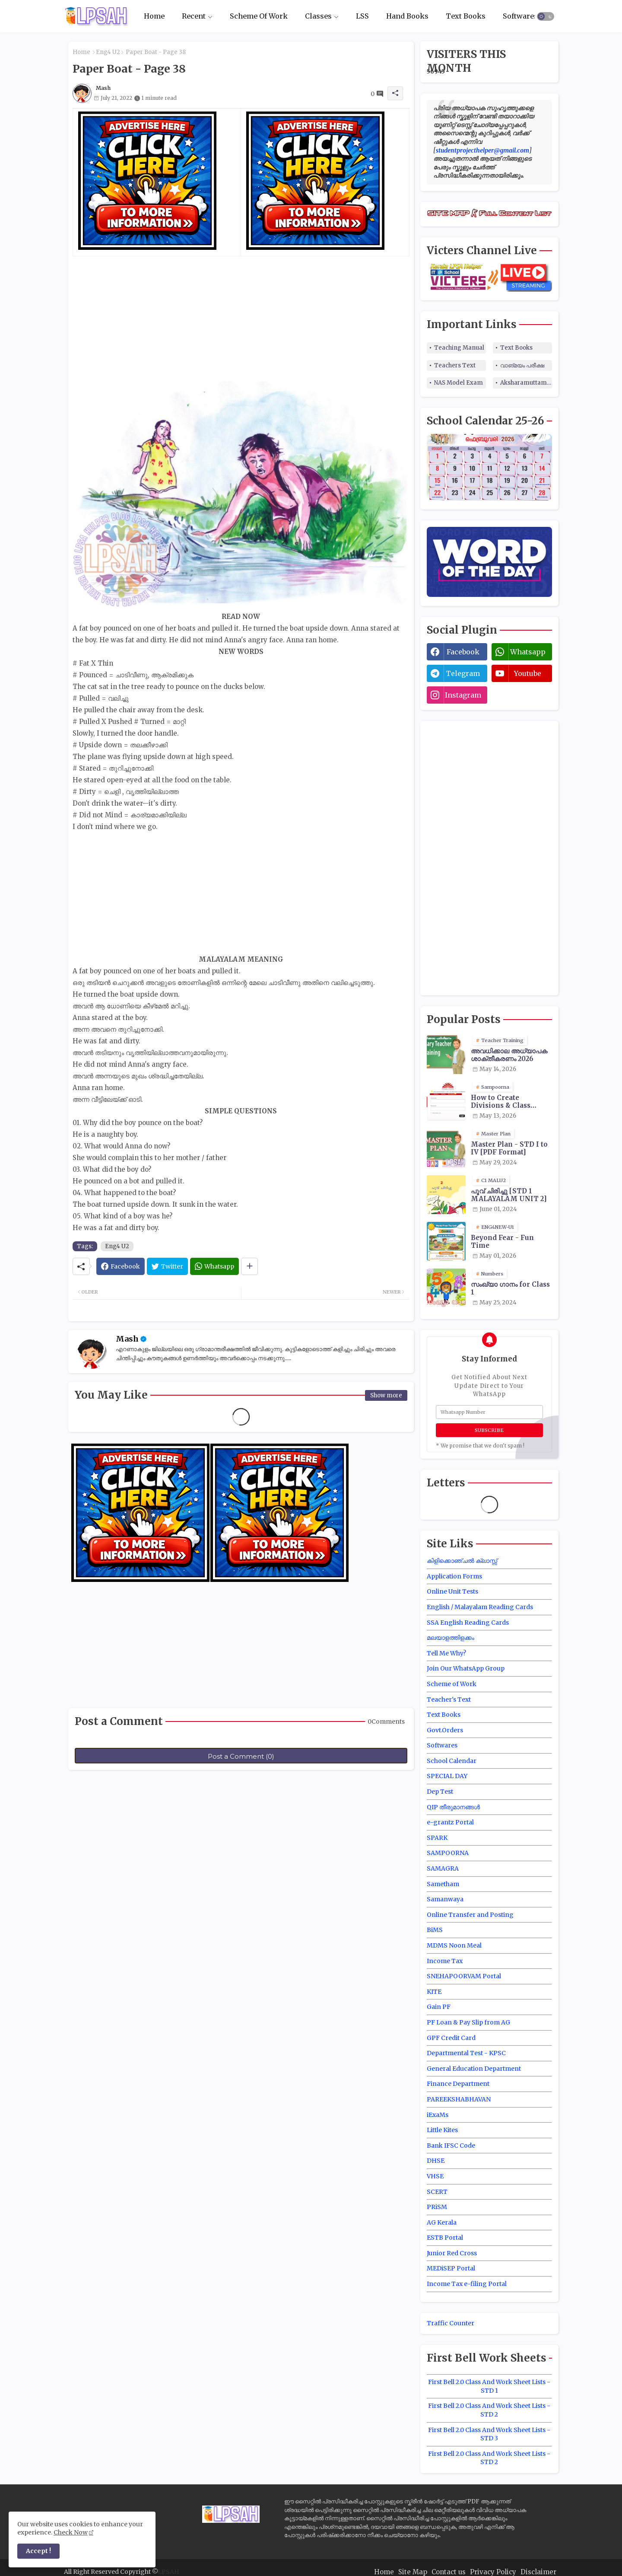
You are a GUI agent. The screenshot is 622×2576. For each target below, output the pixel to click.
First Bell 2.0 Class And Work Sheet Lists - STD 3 (489, 2434)
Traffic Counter (450, 2323)
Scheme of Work (451, 1684)
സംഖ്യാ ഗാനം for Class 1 (510, 1288)
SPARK (437, 1838)
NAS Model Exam (458, 382)
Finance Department (458, 2084)
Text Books (466, 16)
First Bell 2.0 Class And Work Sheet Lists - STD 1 (489, 2386)
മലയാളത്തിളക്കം (450, 1638)
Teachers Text (455, 365)
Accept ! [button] (38, 2551)
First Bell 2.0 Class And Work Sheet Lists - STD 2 (489, 2410)
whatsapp (528, 651)
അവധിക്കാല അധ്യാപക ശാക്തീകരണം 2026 (509, 1055)
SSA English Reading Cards (468, 1622)
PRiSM (437, 2207)
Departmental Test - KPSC (466, 2053)
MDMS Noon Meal (454, 1945)
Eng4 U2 (108, 52)
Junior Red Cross (452, 2253)
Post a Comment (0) (241, 1756)
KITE (434, 1992)
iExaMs (437, 2115)
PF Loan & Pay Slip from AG (468, 2022)
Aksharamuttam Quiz (526, 382)
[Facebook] (120, 1266)
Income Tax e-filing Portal (467, 2284)
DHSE (435, 2161)
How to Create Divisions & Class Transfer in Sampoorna (500, 1101)
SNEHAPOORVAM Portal (464, 1976)
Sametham (443, 1884)
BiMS (435, 1930)
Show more (386, 1395)
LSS (362, 16)
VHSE (435, 2176)
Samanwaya (445, 1899)
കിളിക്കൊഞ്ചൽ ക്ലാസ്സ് (462, 1561)
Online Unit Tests (452, 1591)
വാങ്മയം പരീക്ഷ (522, 365)
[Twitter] (167, 1266)
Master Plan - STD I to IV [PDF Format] (509, 1148)
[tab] (154, 16)
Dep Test (440, 1791)
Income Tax (445, 1961)
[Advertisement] (241, 316)
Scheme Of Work (259, 16)
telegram (463, 673)
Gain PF (439, 2007)
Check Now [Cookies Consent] (71, 2532)
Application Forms (454, 1576)
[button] (545, 16)
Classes (318, 16)
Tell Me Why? (446, 1653)
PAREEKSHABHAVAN (459, 2099)
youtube (527, 673)
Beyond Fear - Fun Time (502, 1242)
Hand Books (407, 16)
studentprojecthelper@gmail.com (482, 150)
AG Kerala (442, 2222)
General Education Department (474, 2068)
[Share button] (249, 1266)
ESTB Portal (445, 2237)
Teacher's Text (449, 1699)
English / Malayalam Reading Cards (480, 1607)
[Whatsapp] (214, 1266)
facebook (463, 651)
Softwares (520, 16)
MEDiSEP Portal (451, 2268)
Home (154, 16)
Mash (127, 1339)
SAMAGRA (443, 1868)
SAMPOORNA (448, 1853)
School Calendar (451, 1761)
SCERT (437, 2192)
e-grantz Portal (450, 1822)
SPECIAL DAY (447, 1776)
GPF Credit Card (451, 2038)
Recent (194, 16)
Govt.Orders (445, 1730)
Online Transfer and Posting (470, 1915)
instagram (463, 695)
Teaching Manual (459, 347)
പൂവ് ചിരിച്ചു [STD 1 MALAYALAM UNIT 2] (509, 1195)
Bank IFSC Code (451, 2145)
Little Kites (442, 2130)
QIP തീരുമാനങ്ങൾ (453, 1807)
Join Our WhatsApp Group (466, 1668)
